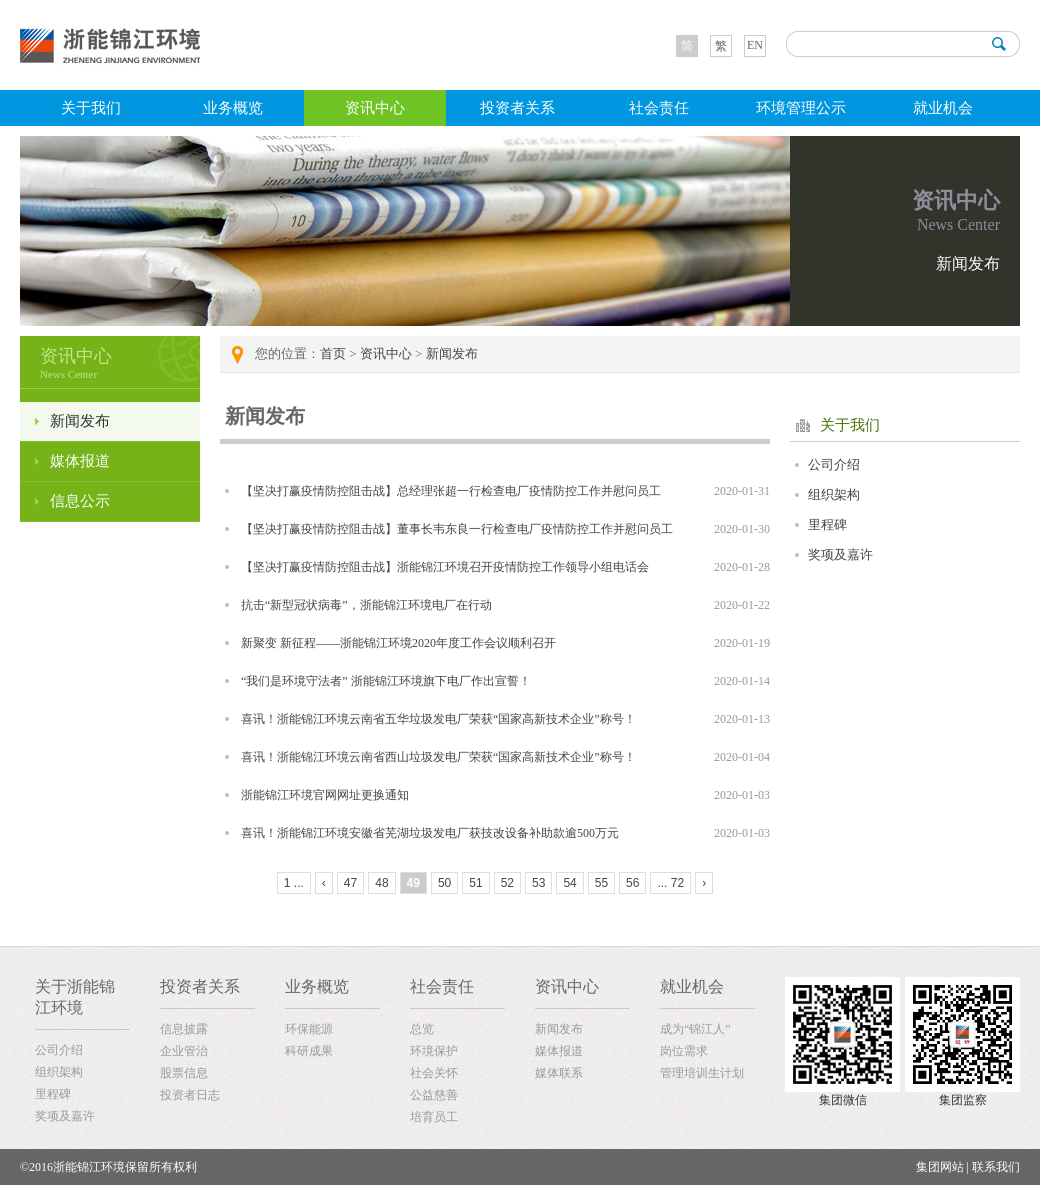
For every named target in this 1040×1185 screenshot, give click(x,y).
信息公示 (80, 501)
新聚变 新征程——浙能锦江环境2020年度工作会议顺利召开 (398, 643)
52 (507, 883)
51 (475, 883)
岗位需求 (684, 1051)
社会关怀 (434, 1073)
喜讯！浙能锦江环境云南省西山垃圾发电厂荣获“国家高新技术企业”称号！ (438, 757)
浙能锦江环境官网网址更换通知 (325, 795)
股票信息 (184, 1073)
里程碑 (827, 524)
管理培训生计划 (702, 1073)
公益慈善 (434, 1095)
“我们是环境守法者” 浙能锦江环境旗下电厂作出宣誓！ (386, 681)
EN (755, 45)
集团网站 (940, 1167)
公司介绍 (834, 464)
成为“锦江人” (695, 1029)
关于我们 (91, 108)
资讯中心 (375, 108)
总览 (422, 1029)
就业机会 (943, 108)
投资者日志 (190, 1095)
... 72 (670, 883)
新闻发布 (80, 421)
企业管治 (184, 1051)
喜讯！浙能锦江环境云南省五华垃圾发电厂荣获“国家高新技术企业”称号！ (438, 719)
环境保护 (434, 1051)
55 (601, 883)
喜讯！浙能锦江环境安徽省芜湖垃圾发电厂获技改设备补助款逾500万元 (430, 833)
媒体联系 (559, 1073)
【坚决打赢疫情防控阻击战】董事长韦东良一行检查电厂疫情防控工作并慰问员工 (457, 529)
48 (381, 883)
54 (569, 883)
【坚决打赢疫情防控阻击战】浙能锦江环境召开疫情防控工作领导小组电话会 (445, 567)
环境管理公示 (801, 108)
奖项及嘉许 (840, 554)
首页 (333, 353)
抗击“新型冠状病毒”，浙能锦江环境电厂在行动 (366, 605)
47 (350, 883)
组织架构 (834, 494)
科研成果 (309, 1051)
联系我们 (996, 1167)
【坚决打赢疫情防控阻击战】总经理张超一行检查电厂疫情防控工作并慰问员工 (451, 491)
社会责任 (659, 108)
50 (444, 883)
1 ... (294, 883)
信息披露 (184, 1029)
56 (632, 883)
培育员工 (434, 1117)
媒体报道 (80, 461)
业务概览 (233, 108)
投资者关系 (517, 108)
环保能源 (309, 1029)
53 (538, 883)
